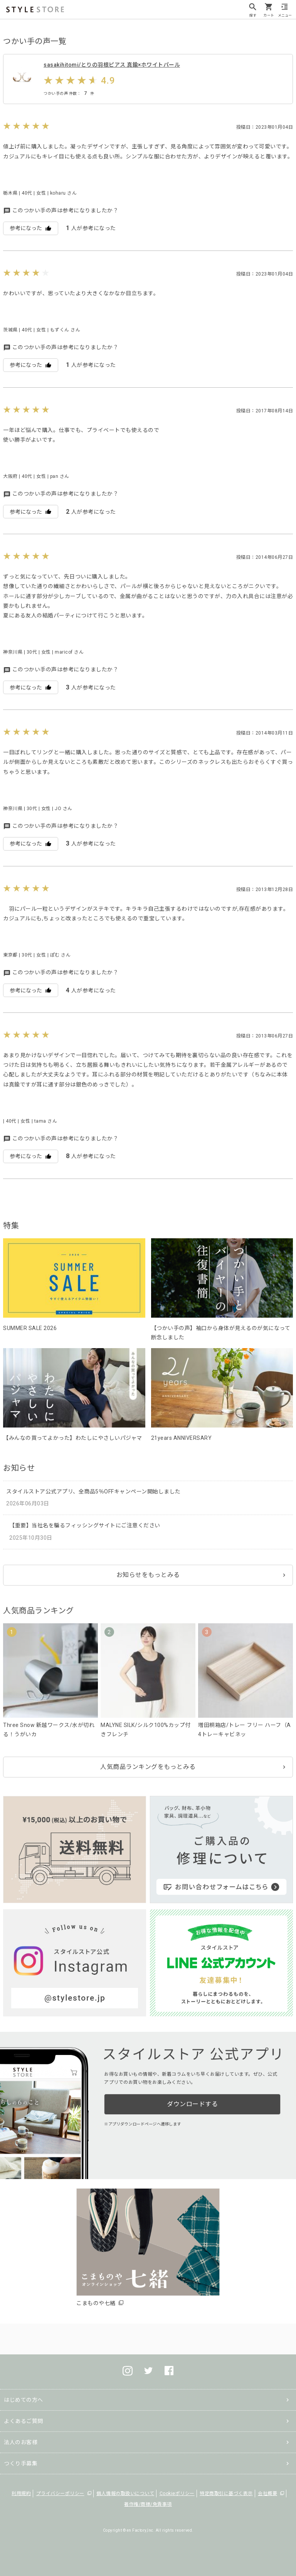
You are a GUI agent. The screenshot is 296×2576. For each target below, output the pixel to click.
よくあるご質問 (23, 2421)
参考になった (31, 228)
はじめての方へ (23, 2400)
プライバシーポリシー (60, 2493)
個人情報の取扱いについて (125, 2493)
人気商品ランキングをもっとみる (148, 1767)
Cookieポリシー (177, 2493)
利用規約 (21, 2493)
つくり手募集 (20, 2463)
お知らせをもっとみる (148, 1575)
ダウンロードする (192, 2104)
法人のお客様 (20, 2442)
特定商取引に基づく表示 (226, 2493)
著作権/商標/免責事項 (148, 2504)
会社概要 (267, 2493)
